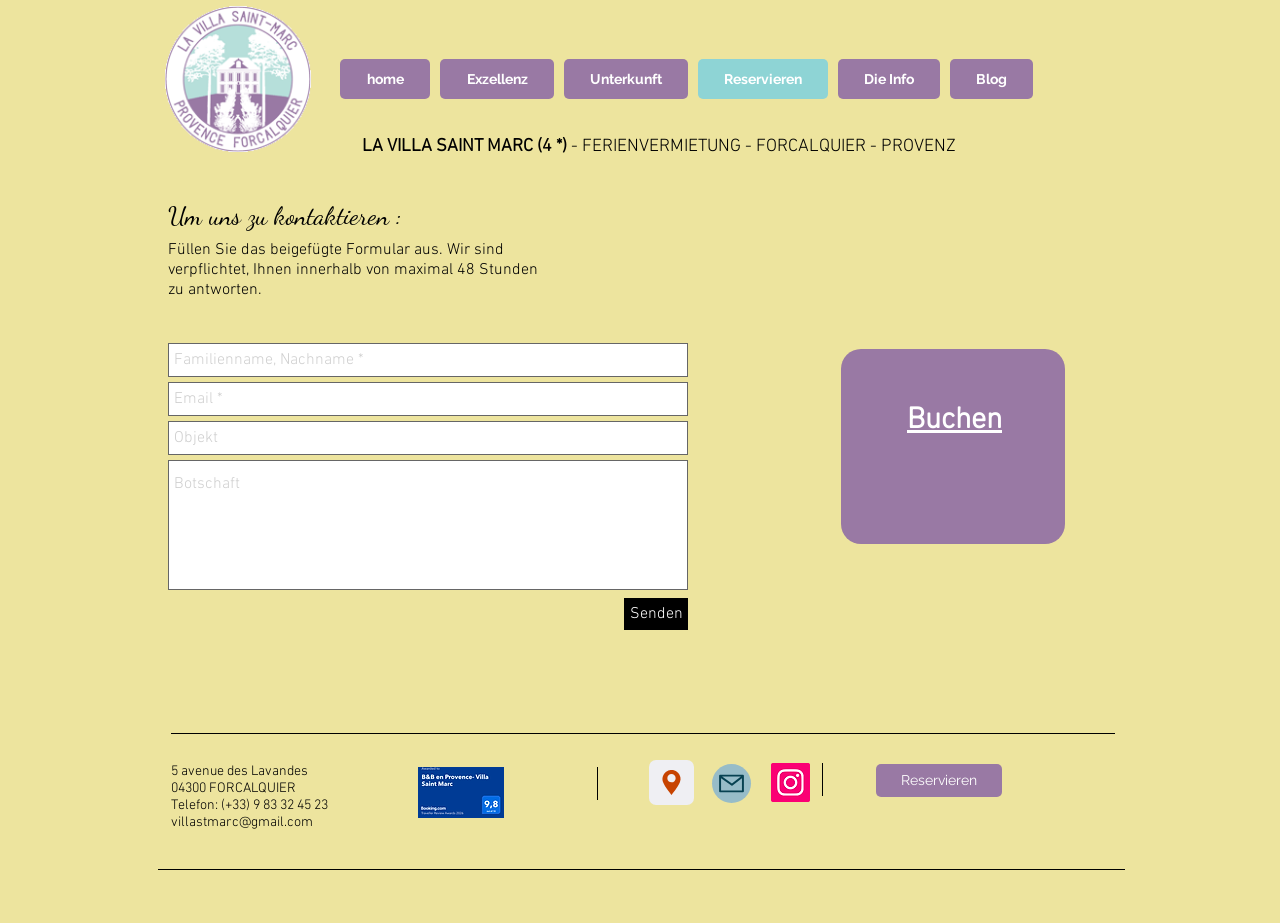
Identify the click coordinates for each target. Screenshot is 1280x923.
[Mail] (731, 783)
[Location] (671, 782)
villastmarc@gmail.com (242, 822)
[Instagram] (790, 782)
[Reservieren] (939, 780)
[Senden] (656, 614)
